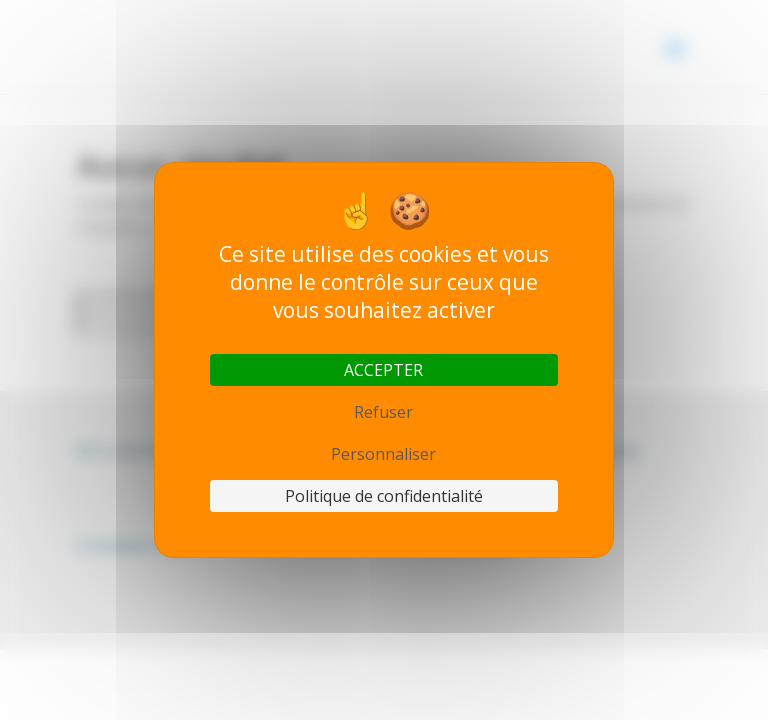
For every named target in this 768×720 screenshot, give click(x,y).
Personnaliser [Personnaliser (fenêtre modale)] (383, 454)
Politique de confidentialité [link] (384, 496)
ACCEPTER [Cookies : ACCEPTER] (383, 370)
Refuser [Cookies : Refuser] (383, 412)
